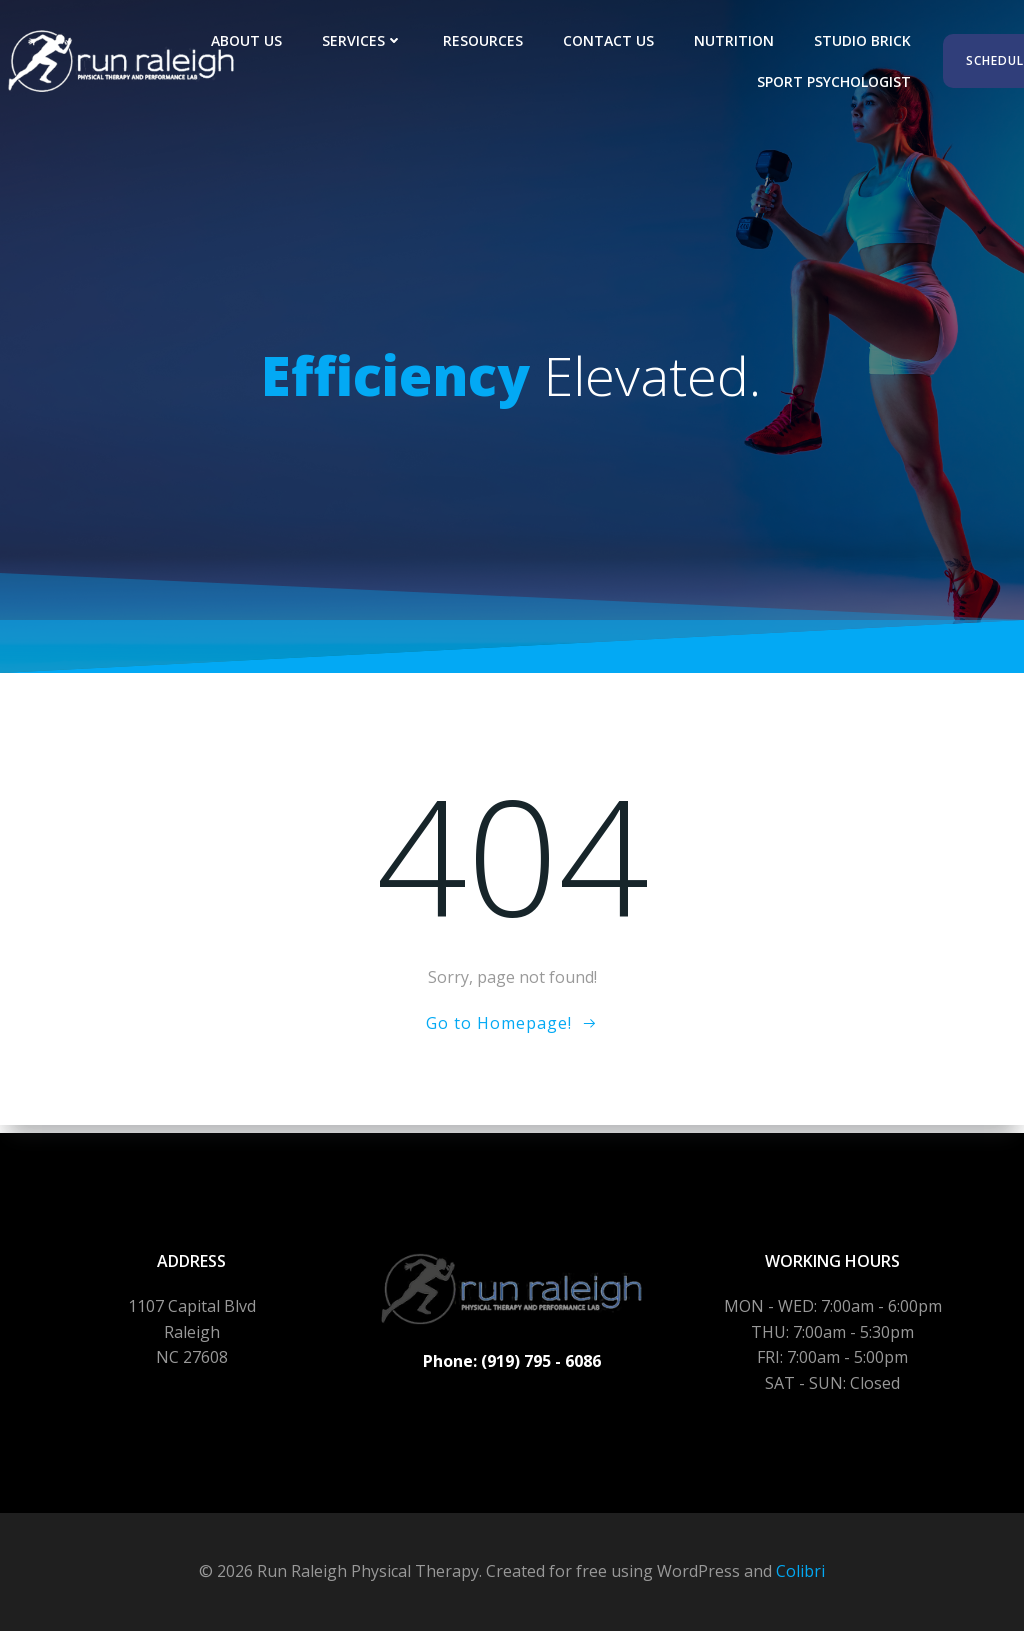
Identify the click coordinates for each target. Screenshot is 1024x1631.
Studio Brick (865, 40)
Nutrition (737, 40)
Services (365, 40)
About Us (249, 40)
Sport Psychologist (837, 81)
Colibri (800, 1571)
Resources (486, 40)
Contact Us (611, 40)
